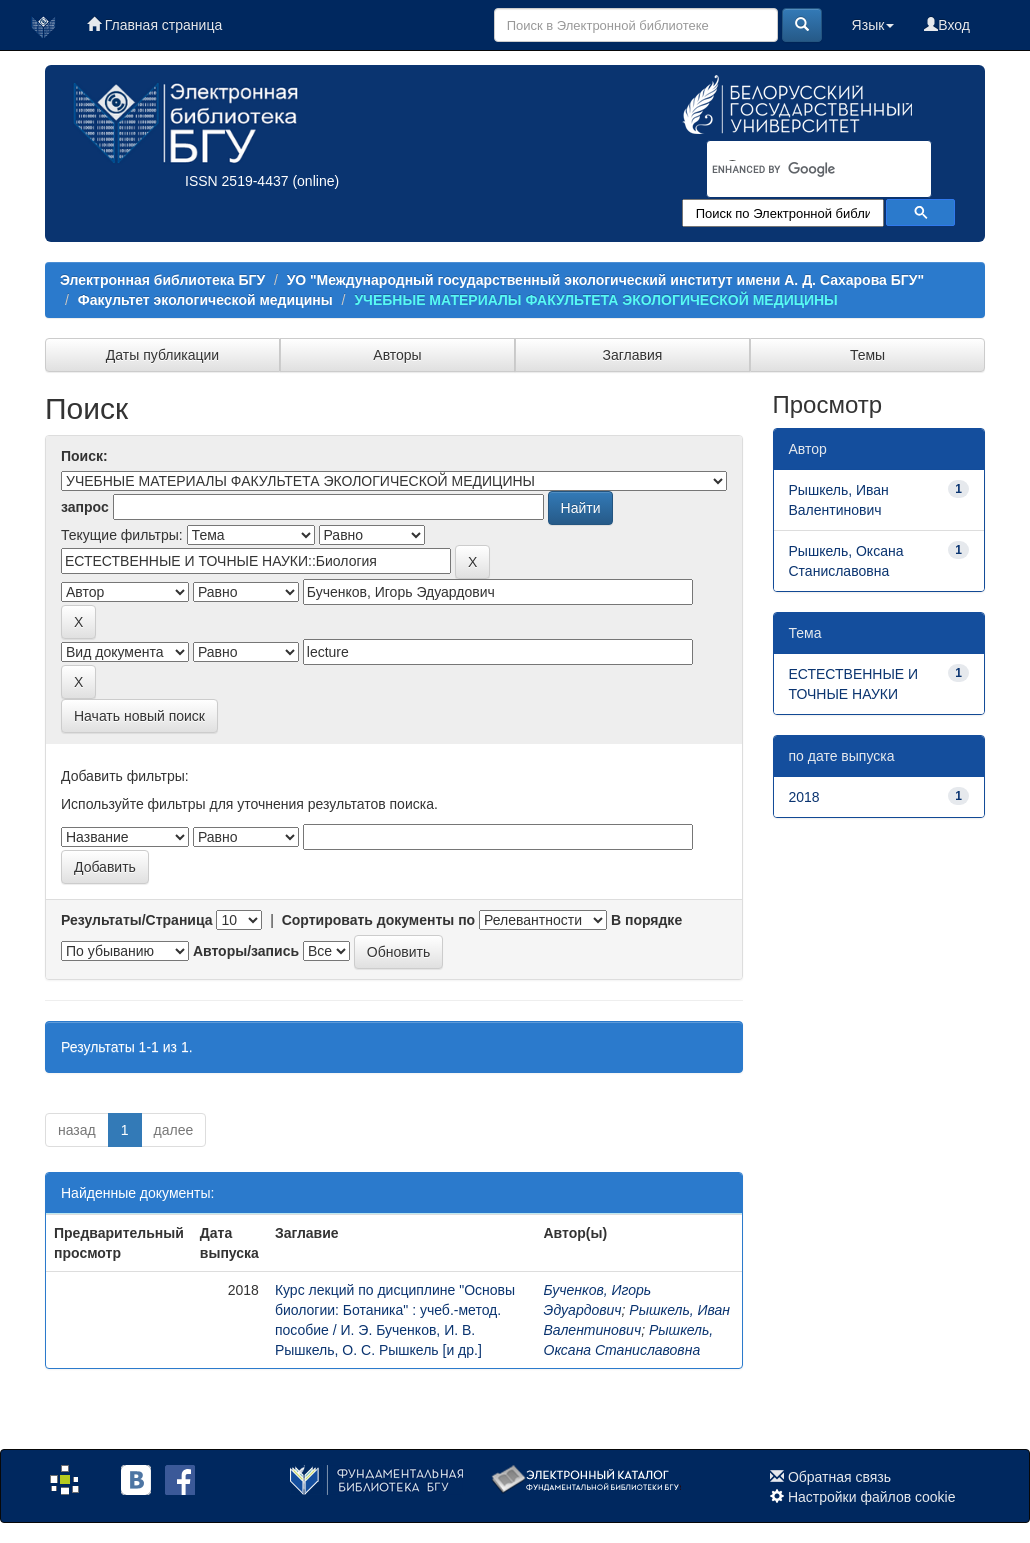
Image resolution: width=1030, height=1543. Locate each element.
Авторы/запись (246, 951)
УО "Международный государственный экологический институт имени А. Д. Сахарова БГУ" (605, 280)
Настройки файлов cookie (872, 1497)
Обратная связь (839, 1477)
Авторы (397, 355)
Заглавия (633, 355)
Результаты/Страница (137, 920)
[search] (793, 170)
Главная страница (154, 25)
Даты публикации (162, 355)
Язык (873, 25)
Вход (947, 25)
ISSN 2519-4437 (237, 181)
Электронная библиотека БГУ (162, 280)
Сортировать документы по (379, 920)
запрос (85, 507)
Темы (867, 355)
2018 (804, 797)
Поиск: (84, 456)
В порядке (646, 920)
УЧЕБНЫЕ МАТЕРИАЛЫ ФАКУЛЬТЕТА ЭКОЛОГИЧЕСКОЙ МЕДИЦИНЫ (595, 300)
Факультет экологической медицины (205, 300)
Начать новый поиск (139, 716)
